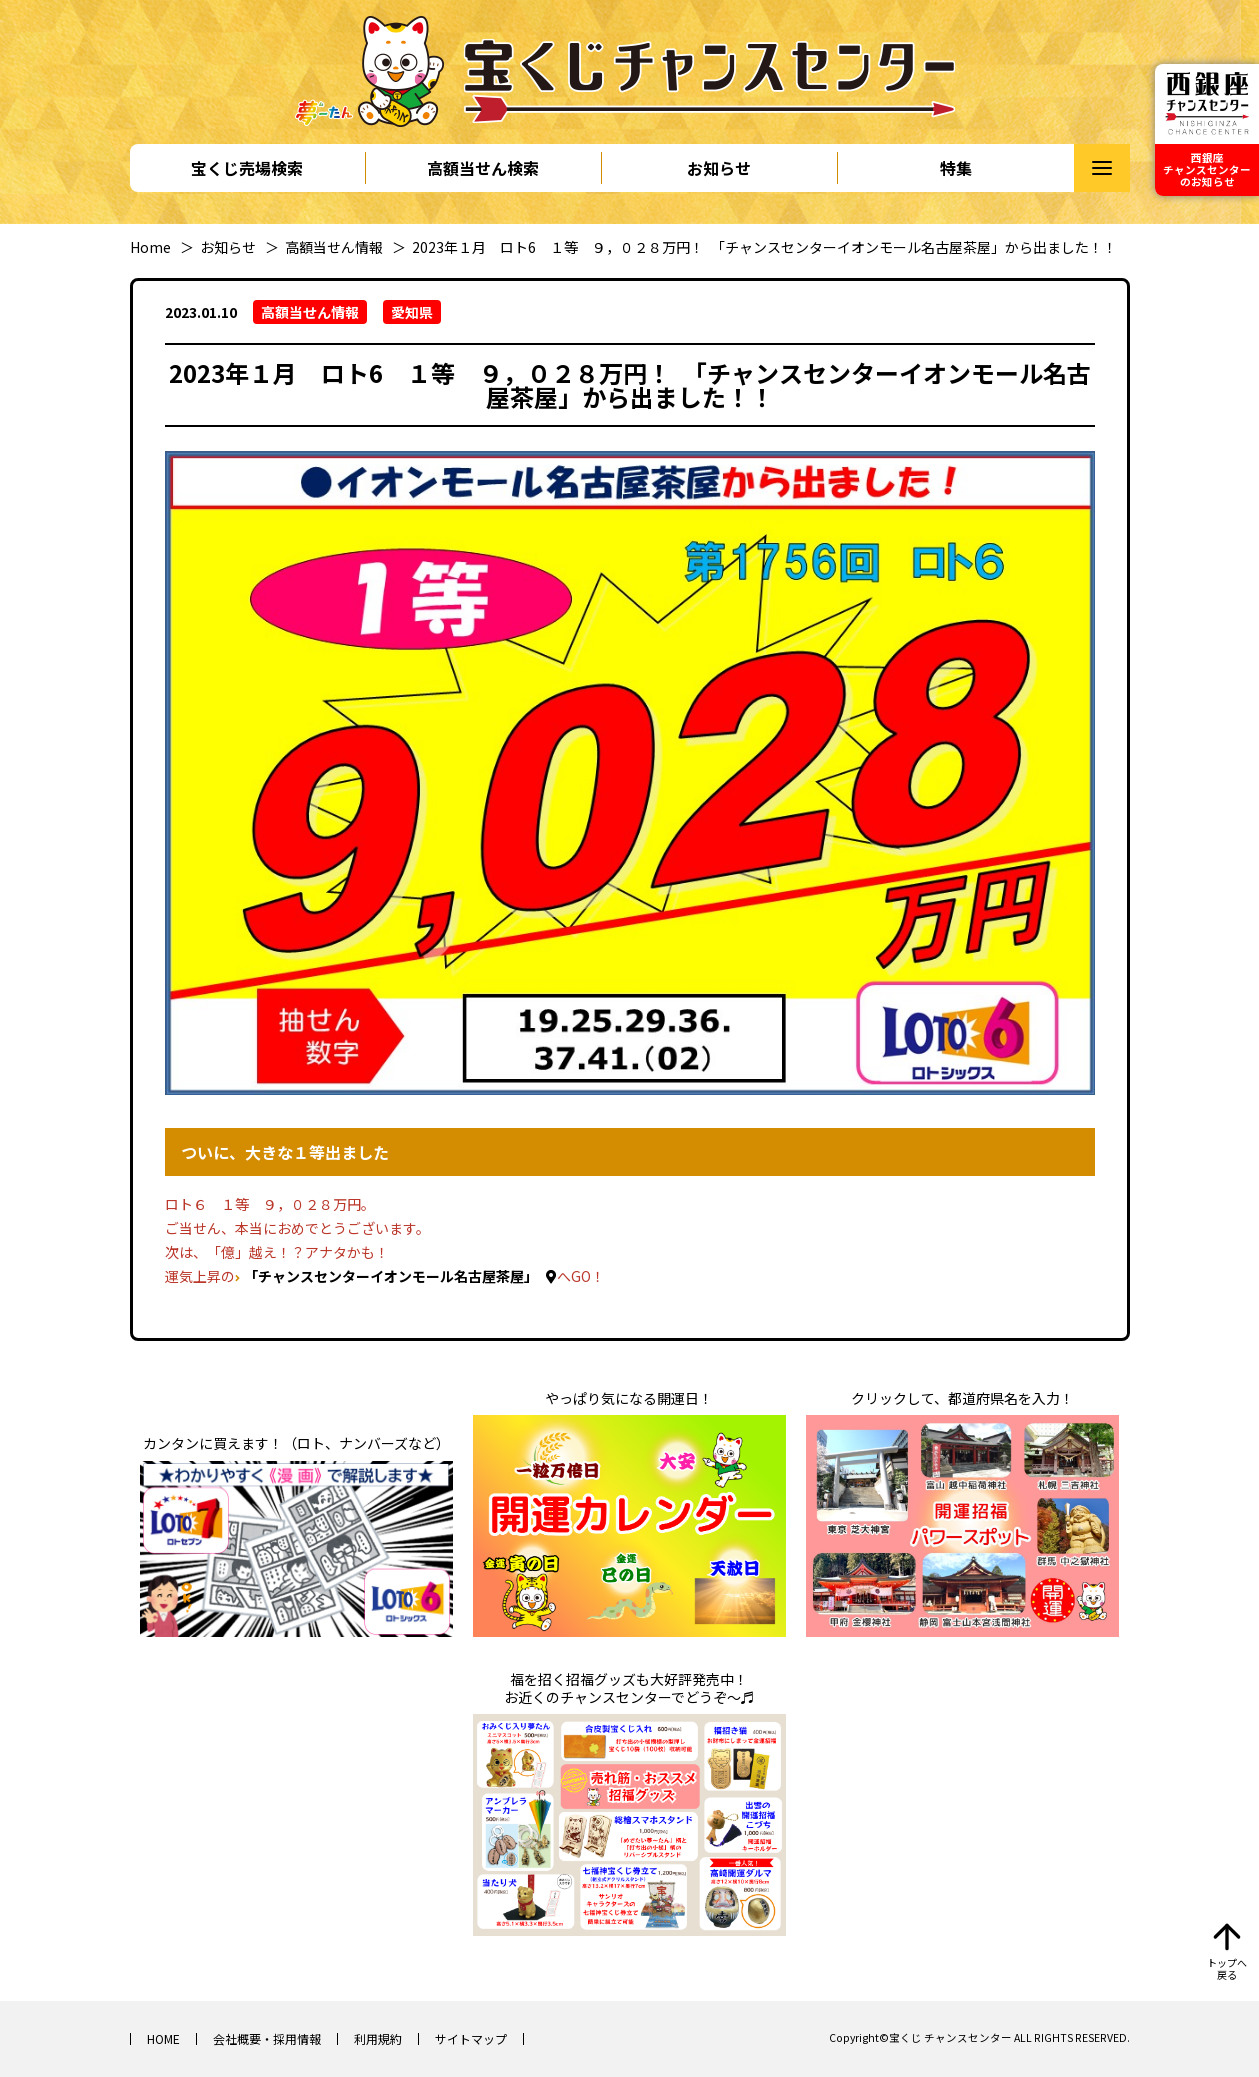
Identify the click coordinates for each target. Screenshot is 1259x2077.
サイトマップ (471, 2038)
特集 (956, 168)
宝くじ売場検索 (247, 168)
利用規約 (378, 2038)
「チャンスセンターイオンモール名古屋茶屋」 (391, 1276)
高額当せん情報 (334, 247)
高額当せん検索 (483, 168)
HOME (163, 2038)
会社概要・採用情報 (267, 2038)
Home (150, 247)
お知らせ (719, 168)
